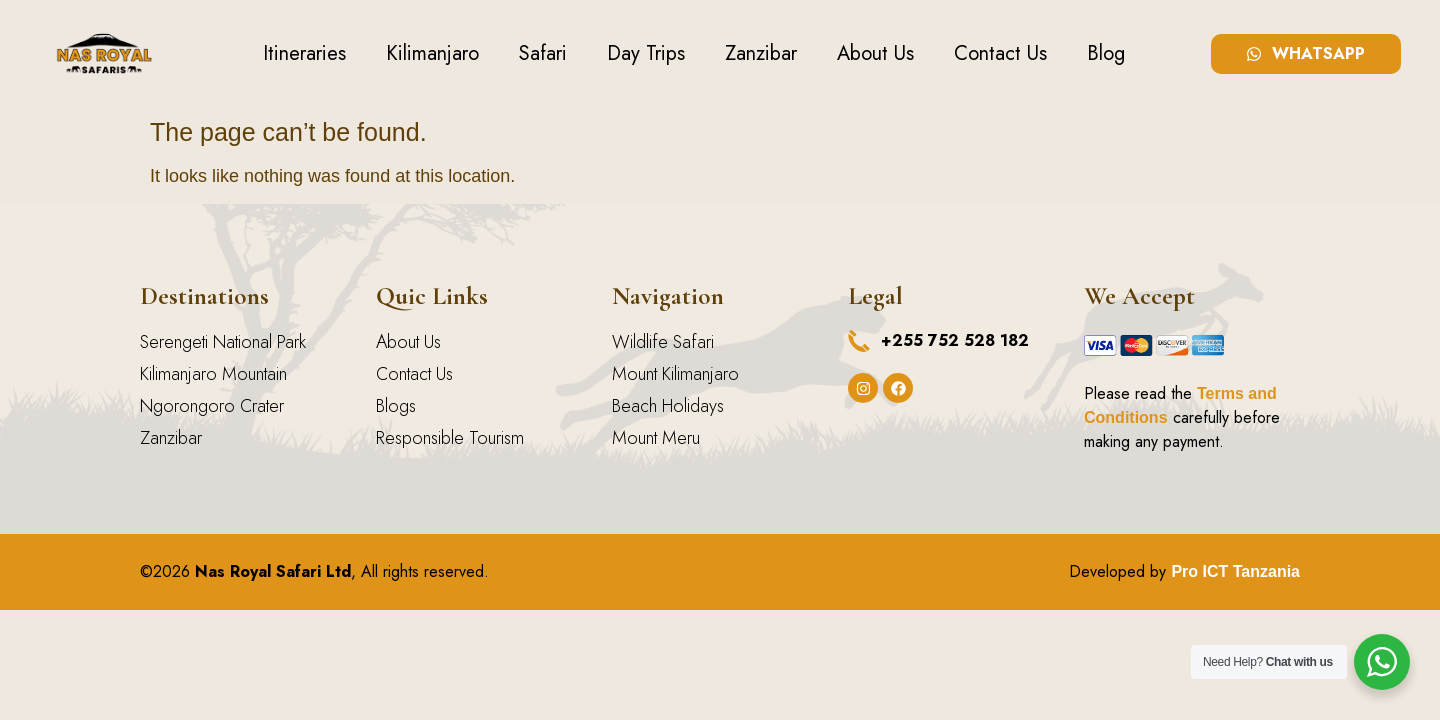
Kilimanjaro (432, 53)
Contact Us (1000, 53)
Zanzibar (761, 53)
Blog (1106, 53)
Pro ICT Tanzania (1235, 571)
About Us (875, 53)
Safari (543, 53)
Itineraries (304, 53)
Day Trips (646, 53)
